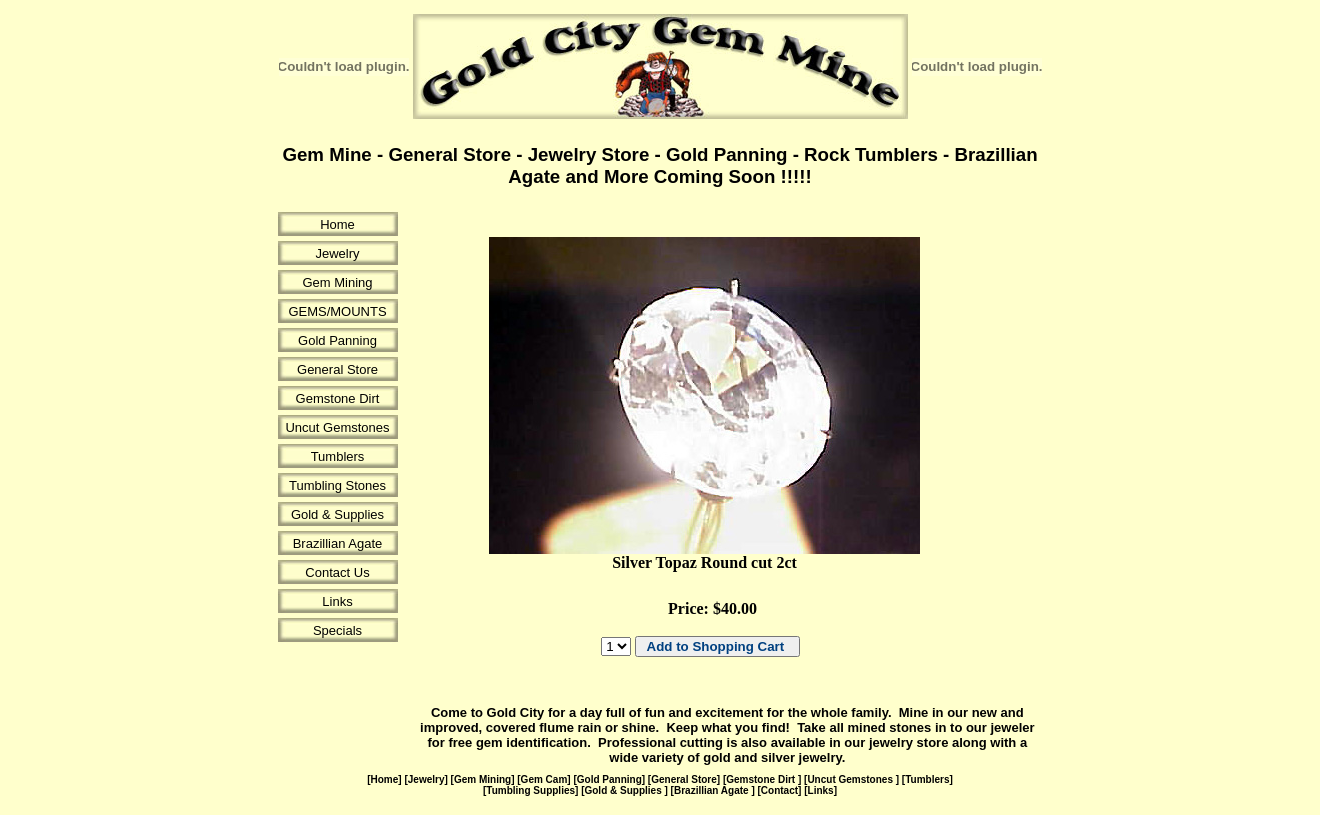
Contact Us (337, 572)
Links (337, 601)
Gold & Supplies (337, 514)
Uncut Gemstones (337, 427)
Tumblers (338, 456)
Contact (779, 790)
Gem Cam (544, 779)
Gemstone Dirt (338, 398)
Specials (337, 630)
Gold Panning (337, 340)
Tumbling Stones (337, 485)
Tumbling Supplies (530, 790)
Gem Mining (337, 282)
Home (337, 224)
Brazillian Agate (338, 543)
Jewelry (337, 253)
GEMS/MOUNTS (337, 311)
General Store (337, 369)
